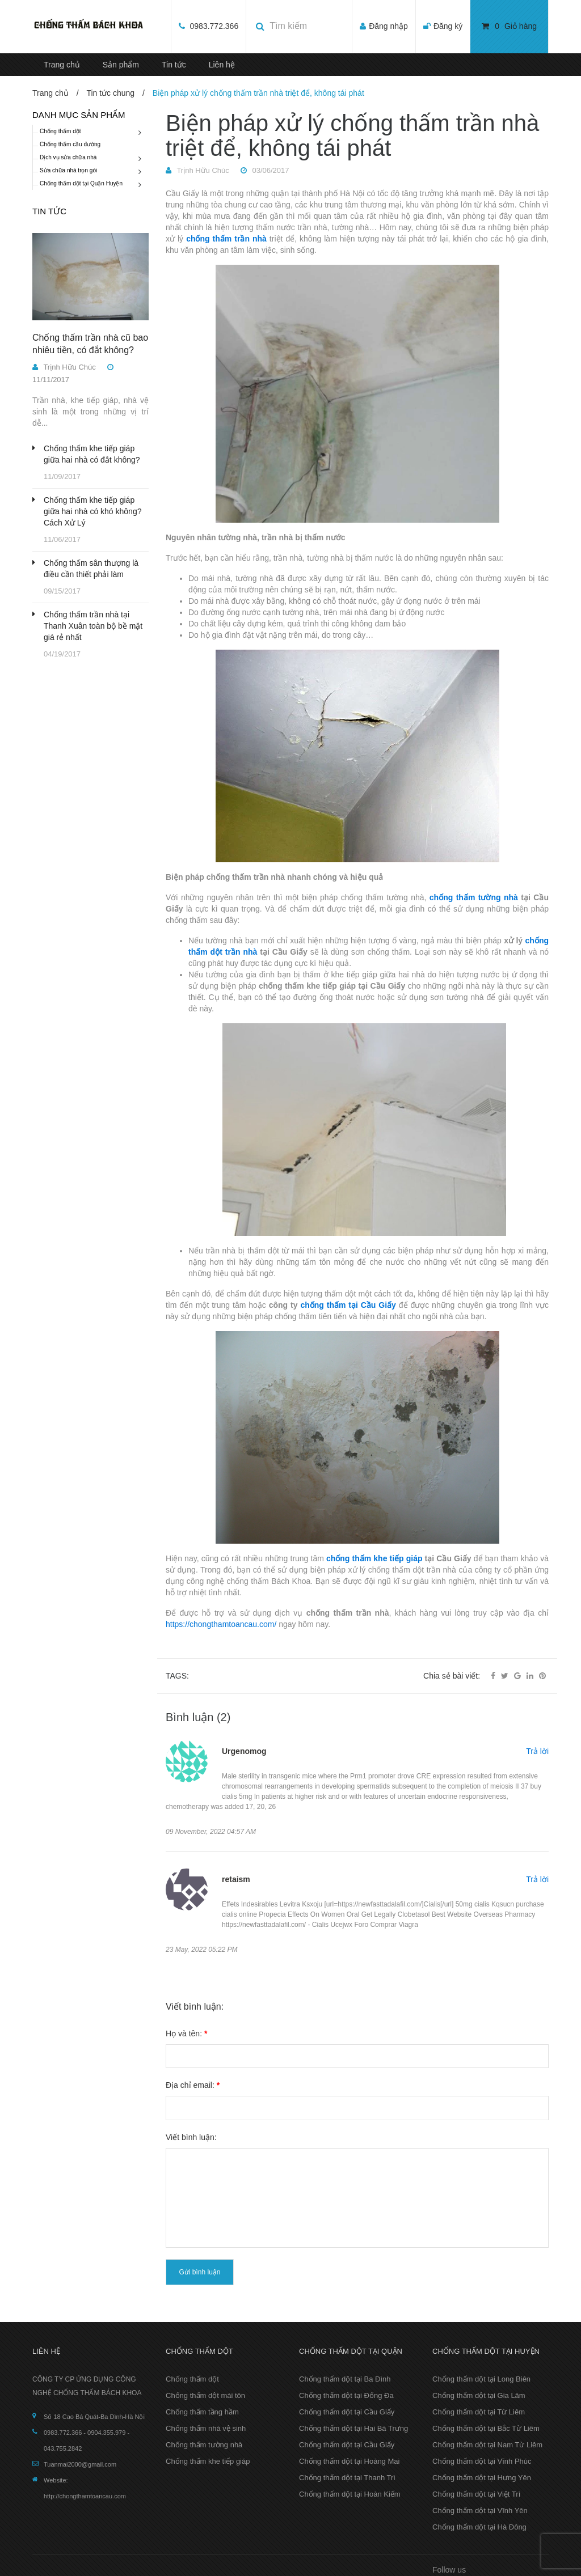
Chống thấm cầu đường (70, 144)
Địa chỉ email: (193, 2085)
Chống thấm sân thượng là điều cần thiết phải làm (91, 568)
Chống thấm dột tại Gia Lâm (478, 2395)
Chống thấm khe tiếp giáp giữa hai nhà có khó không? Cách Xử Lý (92, 511)
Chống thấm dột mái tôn (205, 2395)
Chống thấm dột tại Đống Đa (346, 2395)
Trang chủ (62, 64)
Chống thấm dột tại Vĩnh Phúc (482, 2461)
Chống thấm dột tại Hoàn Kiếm (350, 2494)
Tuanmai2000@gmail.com (80, 2464)
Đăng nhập (388, 26)
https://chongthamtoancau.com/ (221, 1624)
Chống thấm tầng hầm (202, 2412)
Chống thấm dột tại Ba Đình (345, 2379)
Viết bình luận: (191, 2137)
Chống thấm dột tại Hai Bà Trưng (353, 2428)
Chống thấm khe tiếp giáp (208, 2461)
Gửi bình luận (199, 2272)
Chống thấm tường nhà (204, 2445)
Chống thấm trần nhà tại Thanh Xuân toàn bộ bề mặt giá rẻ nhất (93, 626)
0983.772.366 (213, 26)
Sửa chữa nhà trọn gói (68, 170)
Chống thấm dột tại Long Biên (481, 2379)
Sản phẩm (121, 64)
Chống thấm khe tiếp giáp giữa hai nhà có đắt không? (92, 454)
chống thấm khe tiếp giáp (374, 1558)
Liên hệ (222, 64)
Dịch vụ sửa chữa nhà (68, 157)
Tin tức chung (110, 93)
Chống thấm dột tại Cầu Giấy (346, 2412)
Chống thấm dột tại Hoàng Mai (349, 2461)
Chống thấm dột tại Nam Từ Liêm (487, 2445)
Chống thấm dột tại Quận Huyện (81, 183)
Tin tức (174, 64)
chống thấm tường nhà (474, 897)
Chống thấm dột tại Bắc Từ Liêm (486, 2428)
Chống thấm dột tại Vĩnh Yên (480, 2510)
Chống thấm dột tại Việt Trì (476, 2494)
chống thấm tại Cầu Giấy (347, 1305)
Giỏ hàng (509, 26)
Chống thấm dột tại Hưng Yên (481, 2477)
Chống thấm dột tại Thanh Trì (347, 2477)
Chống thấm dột (60, 131)
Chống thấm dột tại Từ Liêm (478, 2412)
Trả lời (537, 1751)
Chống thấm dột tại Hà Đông (479, 2527)
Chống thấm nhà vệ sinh (206, 2428)
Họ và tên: (186, 2033)
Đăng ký (447, 26)
